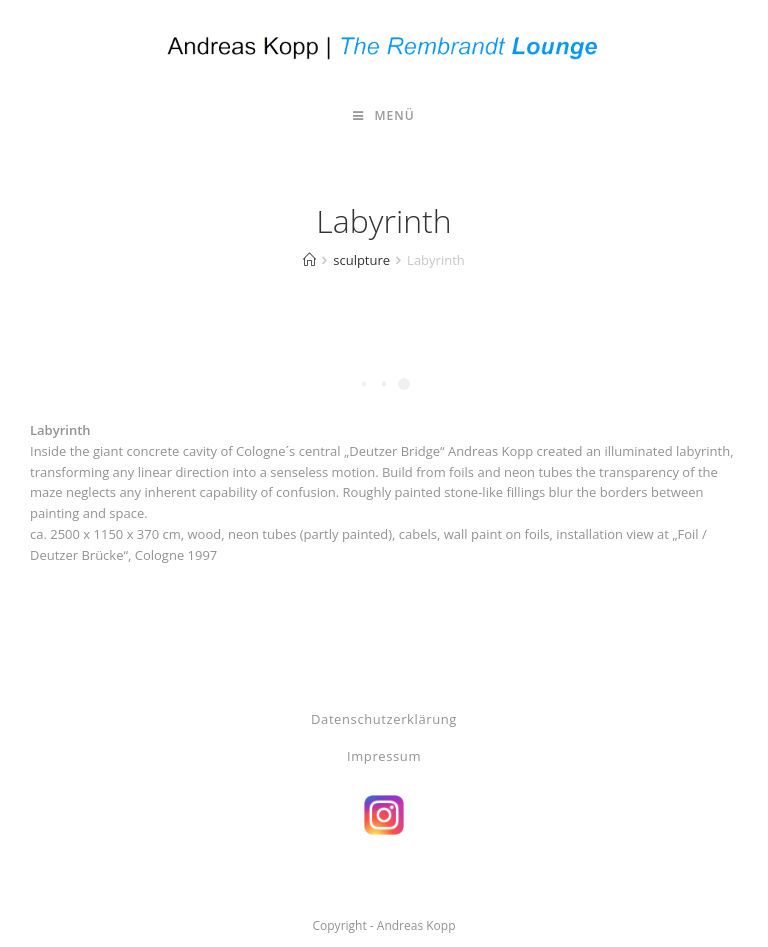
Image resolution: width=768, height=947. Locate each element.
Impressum (384, 756)
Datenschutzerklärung (384, 719)
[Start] (309, 260)
